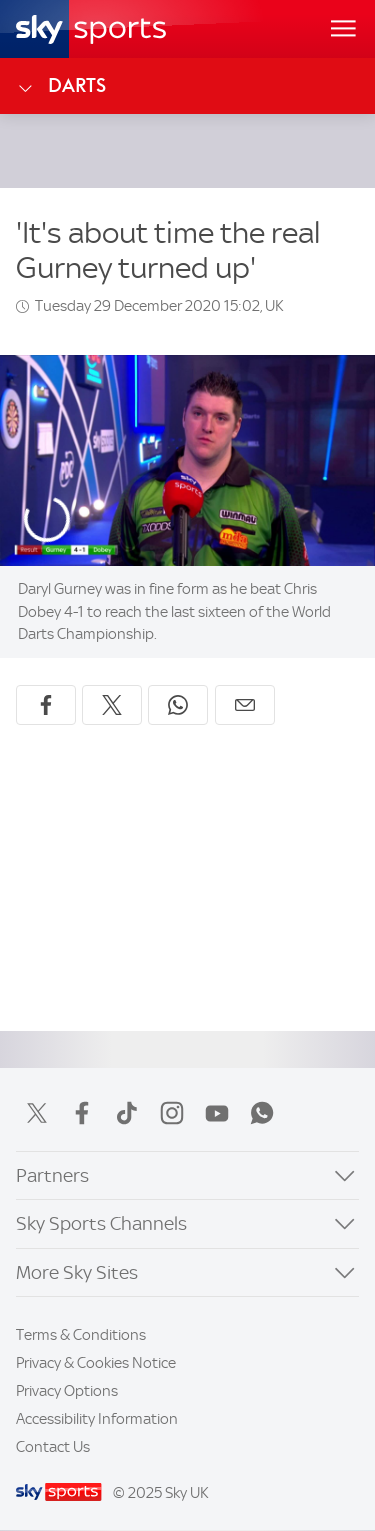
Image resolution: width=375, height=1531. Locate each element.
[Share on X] (112, 705)
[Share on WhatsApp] (178, 705)
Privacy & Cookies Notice (96, 1363)
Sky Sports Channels (101, 1223)
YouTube (217, 1113)
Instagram (172, 1113)
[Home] (91, 29)
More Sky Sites (77, 1272)
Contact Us (53, 1447)
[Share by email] (245, 705)
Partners (52, 1175)
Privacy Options (67, 1391)
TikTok (127, 1113)
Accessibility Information (97, 1419)
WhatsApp (262, 1113)
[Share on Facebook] (46, 705)
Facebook (82, 1113)
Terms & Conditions (81, 1335)
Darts (61, 86)
